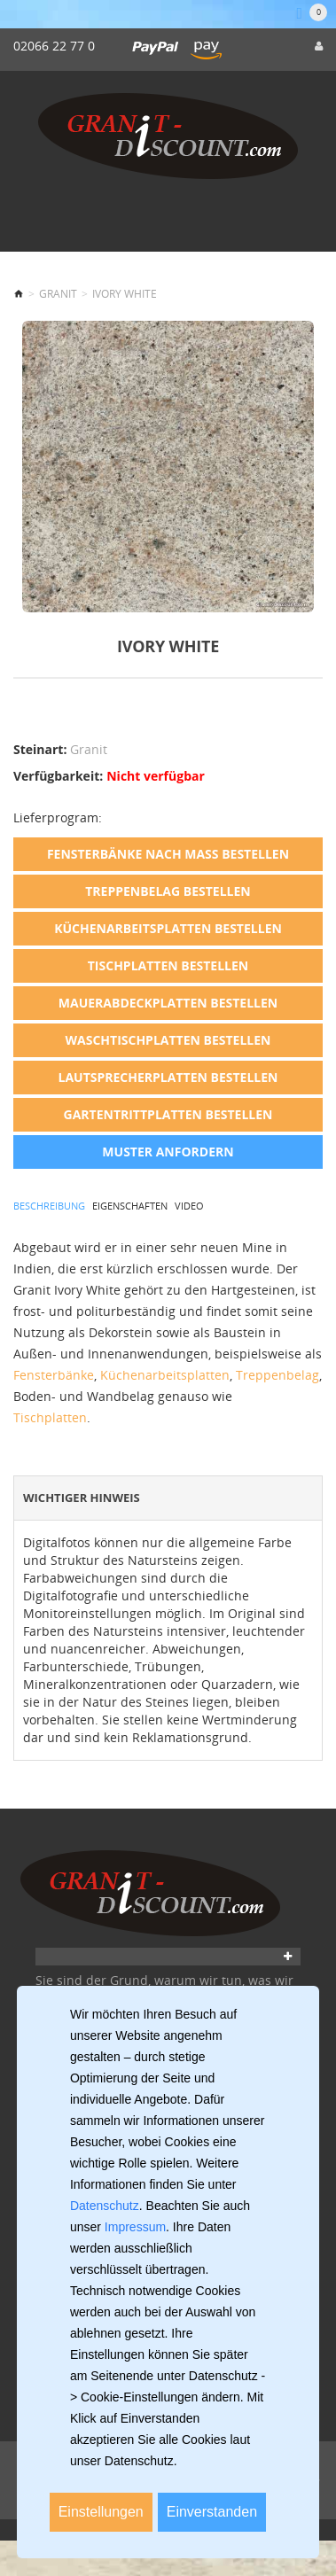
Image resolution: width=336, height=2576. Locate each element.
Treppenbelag (277, 1374)
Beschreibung (49, 1205)
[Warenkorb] (311, 13)
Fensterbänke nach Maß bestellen (168, 853)
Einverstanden (212, 2511)
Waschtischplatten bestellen (167, 1039)
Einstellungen (101, 2511)
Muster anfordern (167, 1151)
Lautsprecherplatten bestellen (168, 1077)
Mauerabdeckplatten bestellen (168, 1002)
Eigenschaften (130, 1205)
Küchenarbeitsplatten (165, 1374)
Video (189, 1205)
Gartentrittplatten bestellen (168, 1114)
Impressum (135, 2227)
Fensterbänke (53, 1374)
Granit (58, 294)
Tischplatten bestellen (168, 965)
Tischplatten (50, 1417)
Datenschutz (104, 2206)
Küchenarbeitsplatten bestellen (168, 928)
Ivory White (124, 294)
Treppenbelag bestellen (168, 891)
